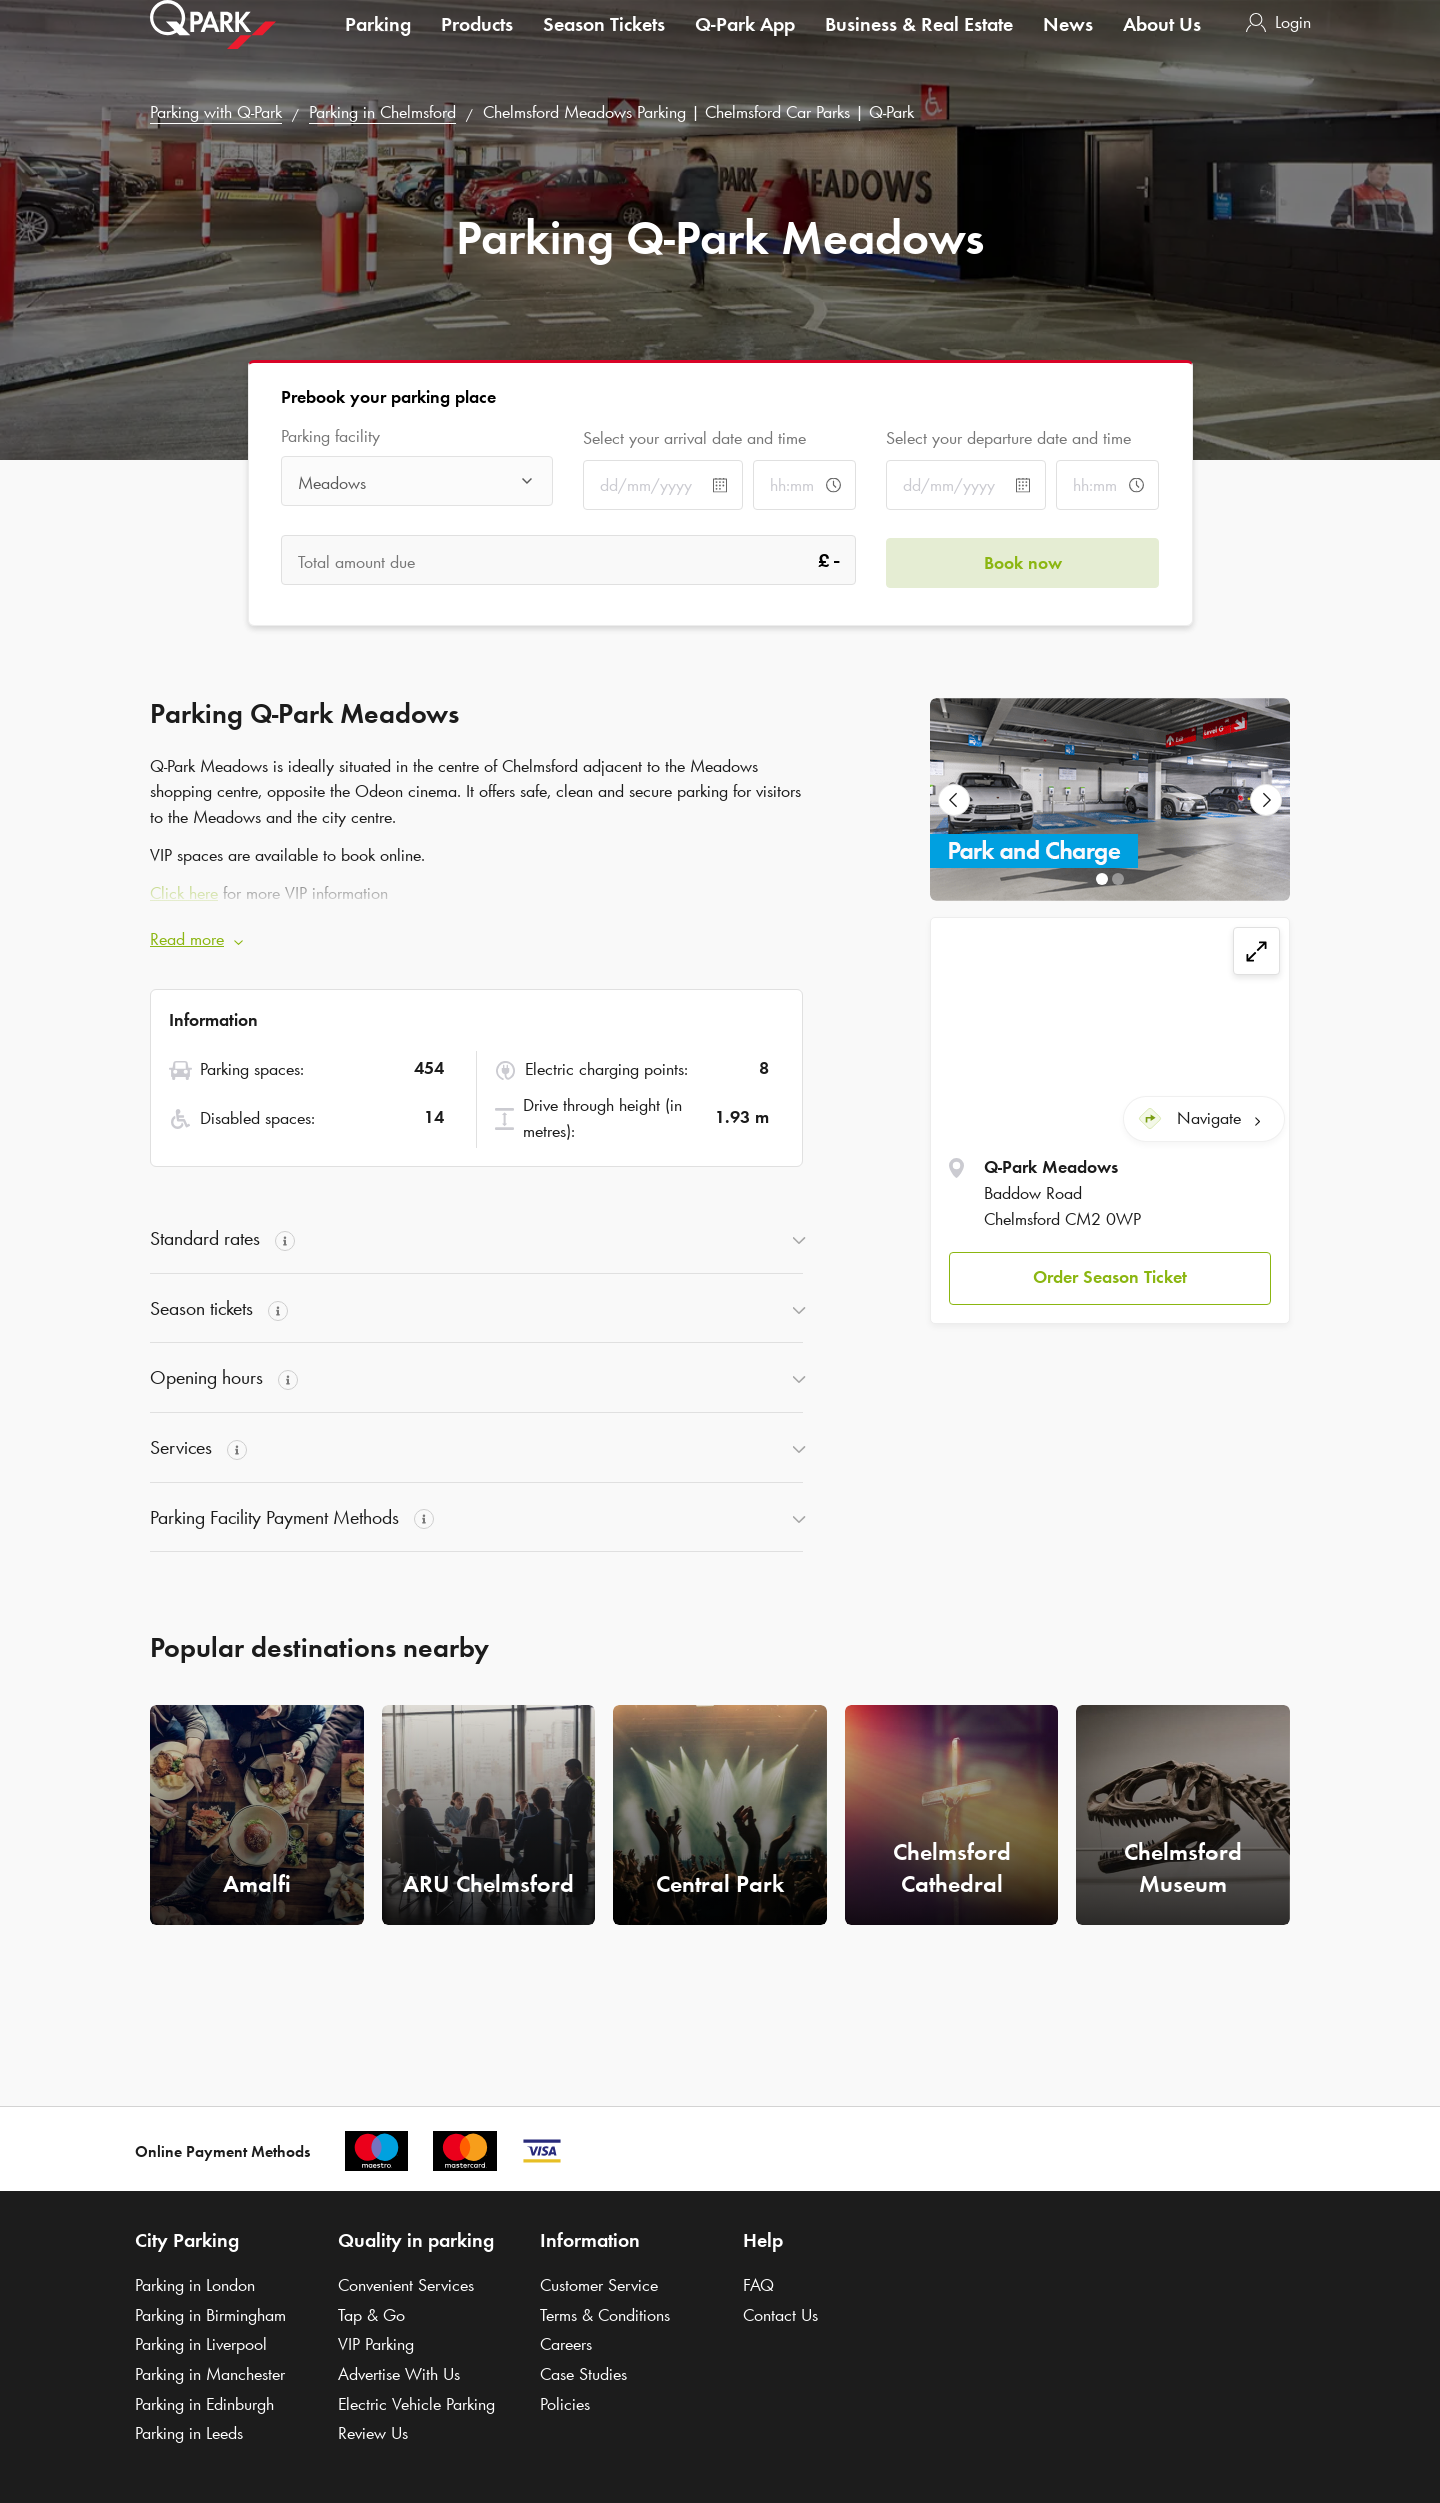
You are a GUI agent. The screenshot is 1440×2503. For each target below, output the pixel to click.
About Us (1162, 44)
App (745, 44)
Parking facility (330, 436)
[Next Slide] (1266, 800)
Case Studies (583, 2374)
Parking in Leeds (189, 2433)
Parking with (216, 112)
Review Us (373, 2433)
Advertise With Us (399, 2374)
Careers (566, 2344)
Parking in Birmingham (210, 2315)
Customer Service (599, 2285)
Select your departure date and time (1008, 438)
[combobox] (417, 483)
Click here (184, 893)
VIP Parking (376, 2344)
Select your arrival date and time (694, 438)
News (1068, 44)
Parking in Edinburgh (204, 2404)
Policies (565, 2404)
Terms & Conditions (605, 2315)
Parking (378, 44)
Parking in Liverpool (201, 2344)
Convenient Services (406, 2285)
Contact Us (780, 2315)
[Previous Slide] (954, 800)
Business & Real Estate (919, 44)
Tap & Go (371, 2315)
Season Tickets (604, 44)
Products (477, 44)
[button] (1110, 1276)
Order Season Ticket (1110, 1276)
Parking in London (195, 2285)
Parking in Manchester (210, 2374)
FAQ (758, 2285)
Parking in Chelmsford (382, 112)
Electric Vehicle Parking (416, 2404)
